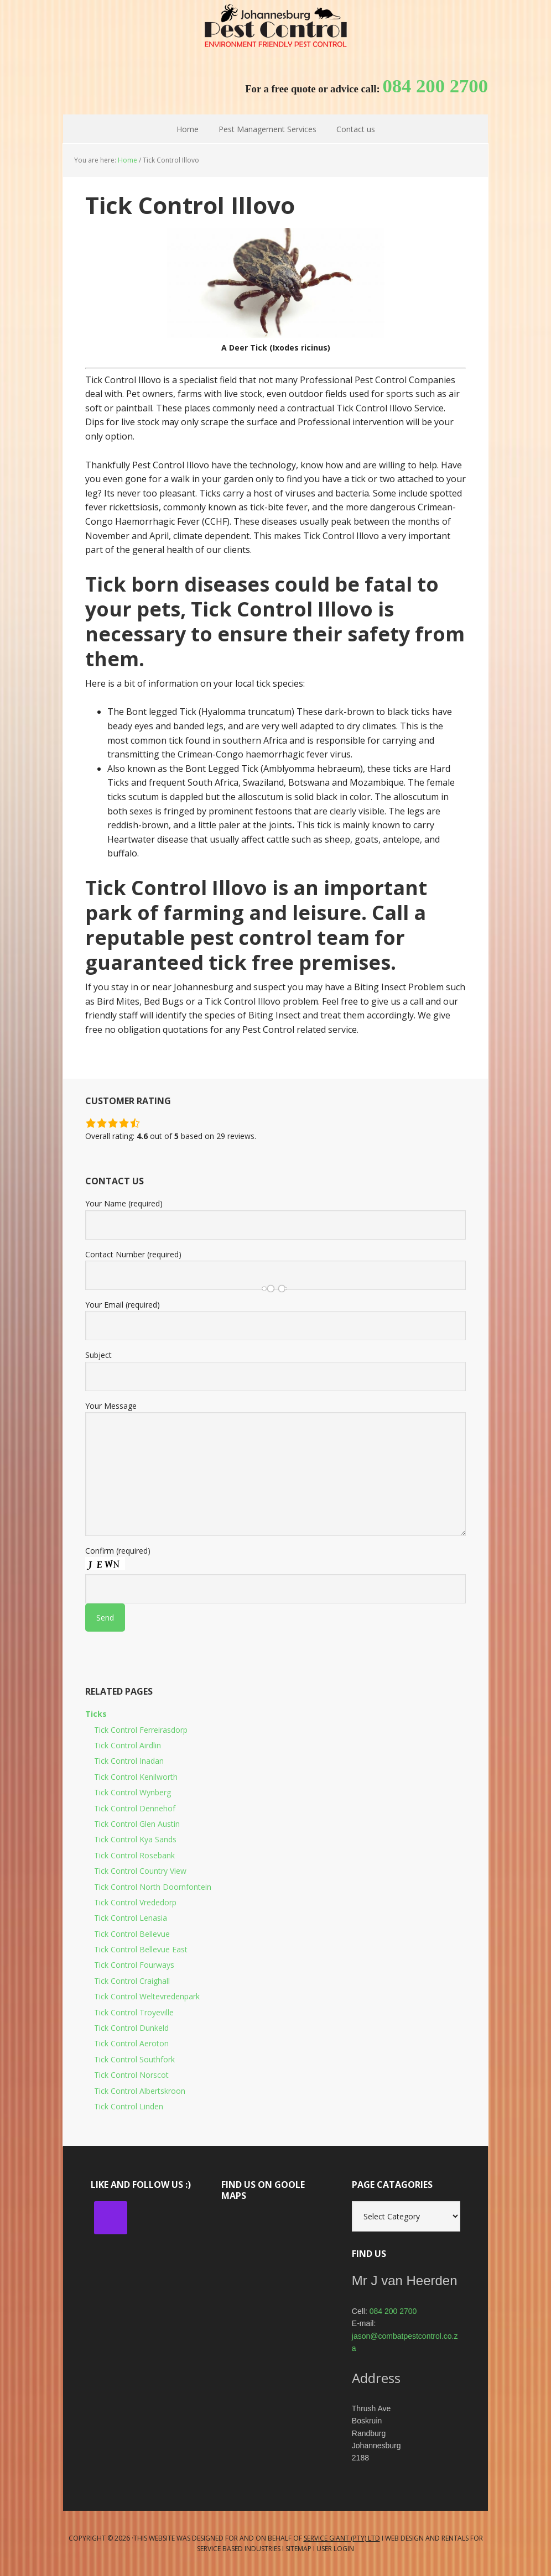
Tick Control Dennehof (134, 1808)
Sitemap (298, 2548)
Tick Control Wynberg (132, 1792)
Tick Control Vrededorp (135, 1902)
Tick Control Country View (140, 1871)
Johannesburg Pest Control (275, 27)
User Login (335, 2548)
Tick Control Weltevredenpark (147, 1996)
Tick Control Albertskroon (139, 2091)
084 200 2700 (393, 2311)
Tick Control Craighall (132, 1981)
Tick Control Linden (128, 2106)
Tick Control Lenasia (130, 1918)
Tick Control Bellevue (132, 1934)
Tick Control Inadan (129, 1760)
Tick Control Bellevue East (141, 1949)
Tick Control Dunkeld (131, 2028)
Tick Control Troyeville (134, 2012)
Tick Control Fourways (134, 1965)
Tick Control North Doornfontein (152, 1887)
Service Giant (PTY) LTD (342, 2538)
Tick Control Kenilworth (136, 1777)
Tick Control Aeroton (131, 2043)
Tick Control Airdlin (127, 1745)
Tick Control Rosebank (134, 1855)
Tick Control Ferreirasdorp (141, 1730)
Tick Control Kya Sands (135, 1839)
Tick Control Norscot (131, 2075)
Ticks (96, 1713)
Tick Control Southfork (134, 2059)
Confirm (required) (275, 1584)
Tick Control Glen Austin (137, 1824)
